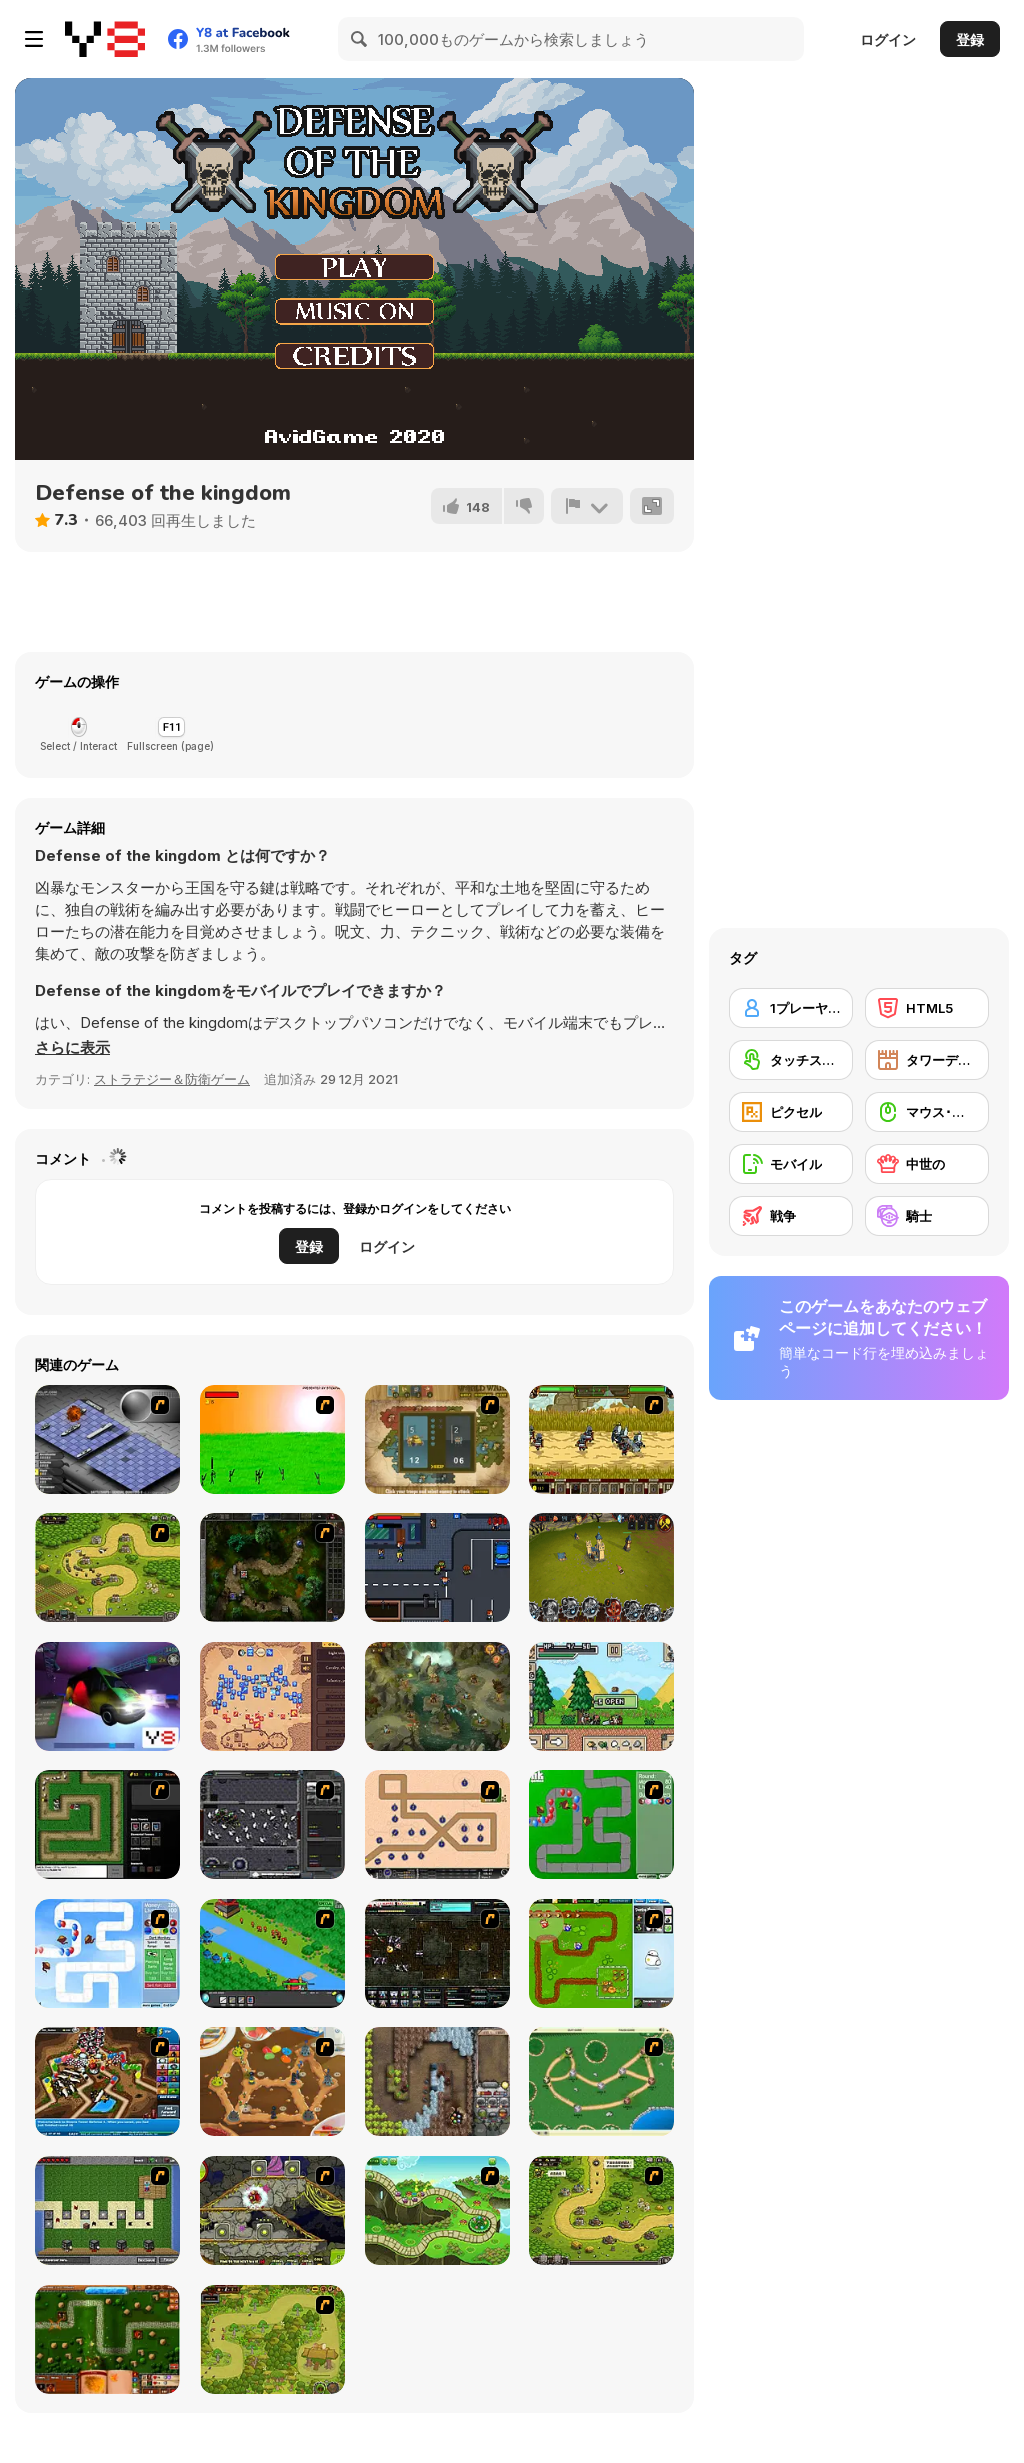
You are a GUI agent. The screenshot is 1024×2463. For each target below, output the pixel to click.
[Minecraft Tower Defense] (107, 2210)
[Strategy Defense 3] (272, 1953)
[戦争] (791, 1216)
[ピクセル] (791, 1112)
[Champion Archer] (272, 1439)
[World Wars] (437, 1439)
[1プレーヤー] (791, 1008)
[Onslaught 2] (437, 1824)
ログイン (888, 39)
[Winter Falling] (272, 1696)
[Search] (360, 39)
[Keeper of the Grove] (437, 2210)
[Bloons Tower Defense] (601, 1824)
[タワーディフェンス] (927, 1060)
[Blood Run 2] (437, 1567)
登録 (970, 39)
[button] (72, 1048)
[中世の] (927, 1164)
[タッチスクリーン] (791, 1060)
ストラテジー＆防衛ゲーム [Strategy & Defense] (172, 1079)
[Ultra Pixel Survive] (601, 1696)
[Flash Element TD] (107, 1824)
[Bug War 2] (272, 2081)
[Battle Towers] (601, 1567)
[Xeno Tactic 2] (437, 1953)
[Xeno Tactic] (272, 1824)
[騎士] (927, 1216)
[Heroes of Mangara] (107, 2339)
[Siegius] (601, 1439)
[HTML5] (927, 1008)
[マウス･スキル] (927, 1112)
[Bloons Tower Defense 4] (107, 2081)
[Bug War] (601, 2081)
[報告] (587, 506)
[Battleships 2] (107, 1439)
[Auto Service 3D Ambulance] (107, 1696)
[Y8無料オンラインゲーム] (105, 39)
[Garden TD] (601, 1953)
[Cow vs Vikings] (437, 1696)
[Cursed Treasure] (437, 2081)
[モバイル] (791, 1164)
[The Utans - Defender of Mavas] (272, 2339)
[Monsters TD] (272, 2210)
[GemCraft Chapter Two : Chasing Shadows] (272, 1567)
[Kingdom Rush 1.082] (601, 2210)
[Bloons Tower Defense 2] (107, 1953)
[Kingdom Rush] (107, 1567)
